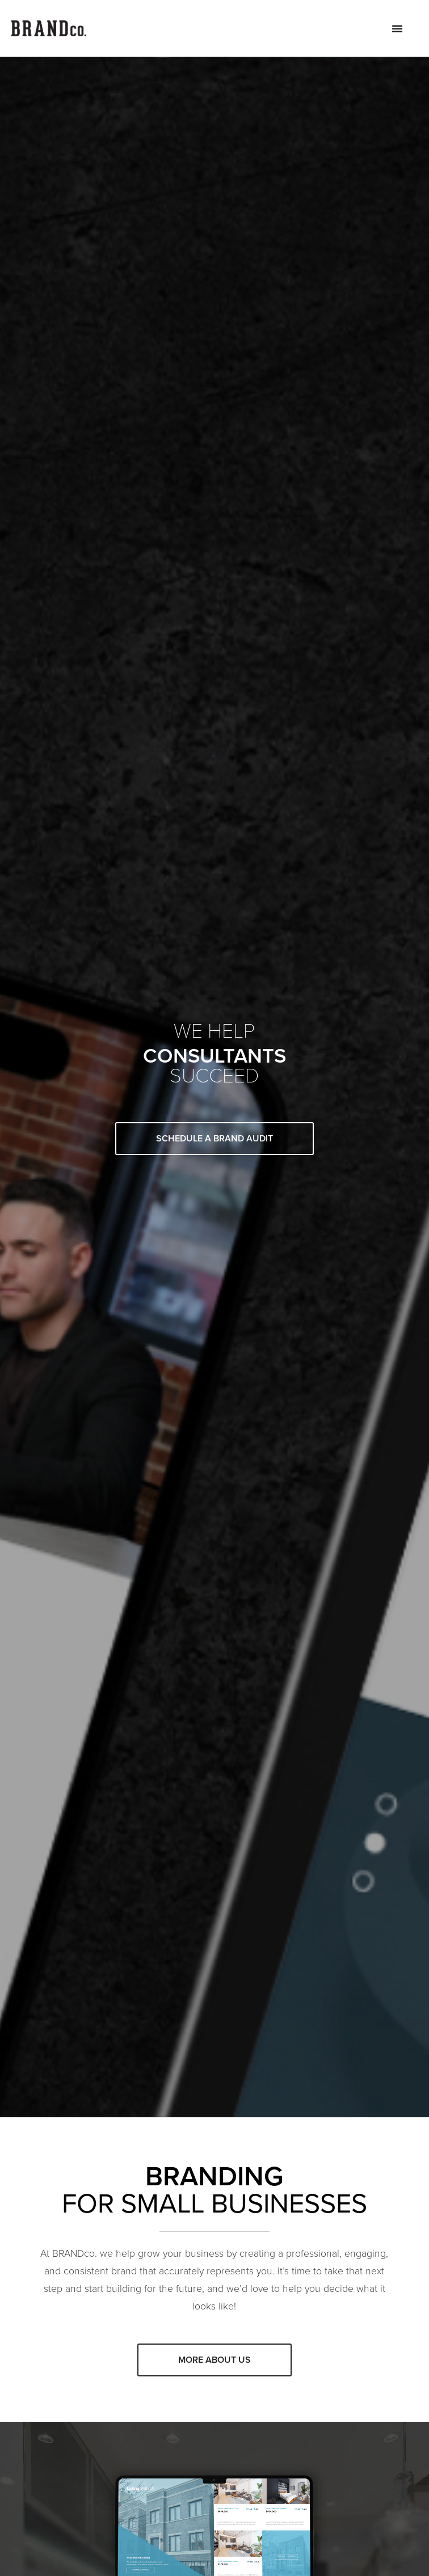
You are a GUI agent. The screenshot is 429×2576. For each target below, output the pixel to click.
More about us (214, 2359)
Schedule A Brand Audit (214, 1138)
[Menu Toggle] (397, 28)
